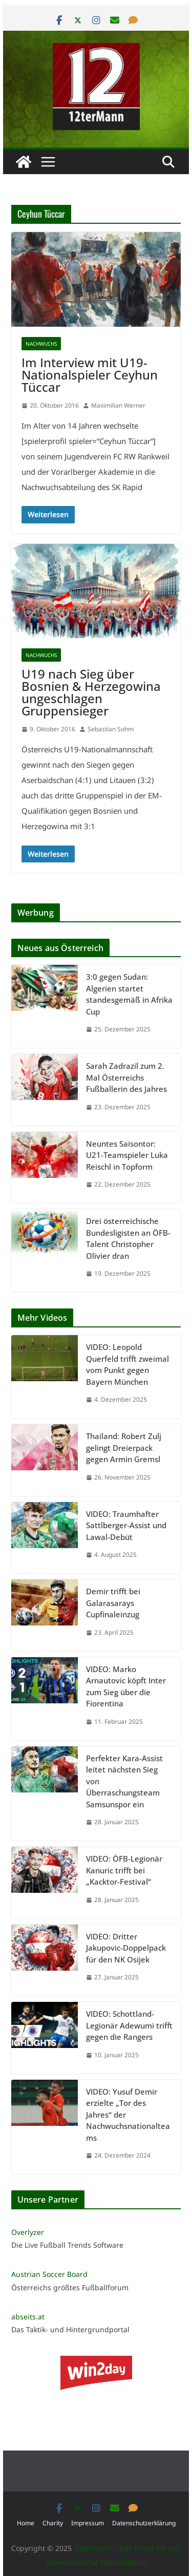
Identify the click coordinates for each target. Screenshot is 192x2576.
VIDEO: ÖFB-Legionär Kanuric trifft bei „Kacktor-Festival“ (124, 1870)
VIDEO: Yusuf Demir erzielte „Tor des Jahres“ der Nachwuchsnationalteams (128, 2114)
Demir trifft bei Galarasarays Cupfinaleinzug (113, 1602)
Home (25, 2523)
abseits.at (28, 2316)
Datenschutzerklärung (144, 2523)
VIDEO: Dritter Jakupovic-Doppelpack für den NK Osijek (126, 1948)
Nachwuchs (41, 343)
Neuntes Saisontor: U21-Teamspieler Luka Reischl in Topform (127, 1155)
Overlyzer (27, 2232)
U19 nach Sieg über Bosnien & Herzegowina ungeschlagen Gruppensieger (91, 692)
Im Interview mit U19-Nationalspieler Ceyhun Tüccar (90, 374)
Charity (52, 2523)
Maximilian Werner (118, 405)
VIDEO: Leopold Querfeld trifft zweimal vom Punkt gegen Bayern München (127, 1364)
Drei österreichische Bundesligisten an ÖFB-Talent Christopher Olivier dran (128, 1238)
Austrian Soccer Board (49, 2274)
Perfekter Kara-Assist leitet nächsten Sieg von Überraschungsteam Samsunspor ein (124, 1781)
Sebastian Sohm (111, 729)
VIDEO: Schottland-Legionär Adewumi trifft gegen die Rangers (129, 2025)
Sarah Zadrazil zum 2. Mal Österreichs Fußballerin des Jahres (126, 1077)
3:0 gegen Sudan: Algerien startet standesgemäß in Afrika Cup (129, 994)
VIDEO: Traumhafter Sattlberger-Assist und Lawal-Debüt (126, 1525)
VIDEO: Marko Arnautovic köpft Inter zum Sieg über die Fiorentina (126, 1686)
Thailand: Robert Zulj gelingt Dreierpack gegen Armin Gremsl (123, 1447)
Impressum (87, 2523)
